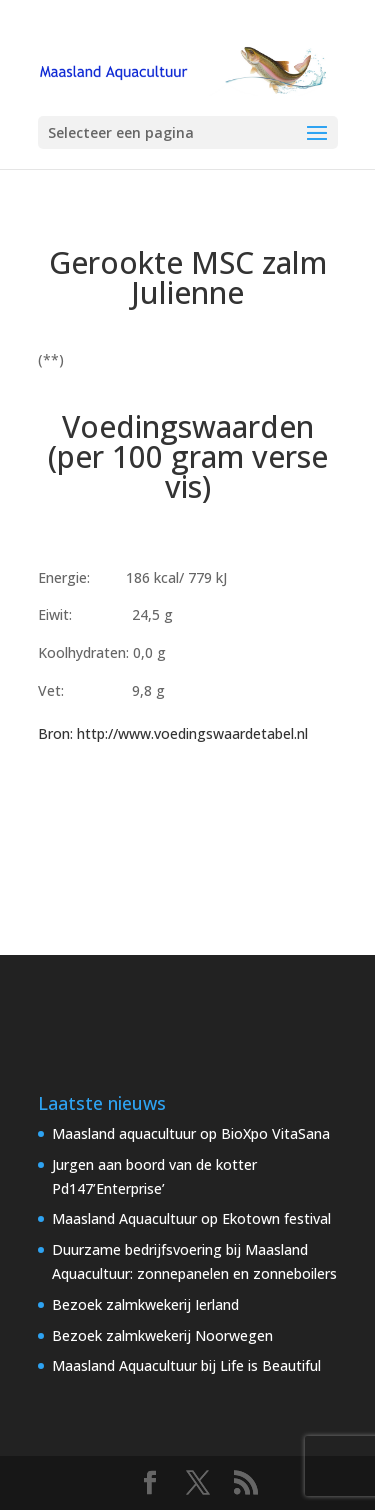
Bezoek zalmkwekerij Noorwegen (162, 1335)
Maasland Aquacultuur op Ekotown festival (191, 1218)
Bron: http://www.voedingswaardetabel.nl (173, 733)
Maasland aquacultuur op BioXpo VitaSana (191, 1133)
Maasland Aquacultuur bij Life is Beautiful (186, 1365)
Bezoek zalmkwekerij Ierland (145, 1304)
